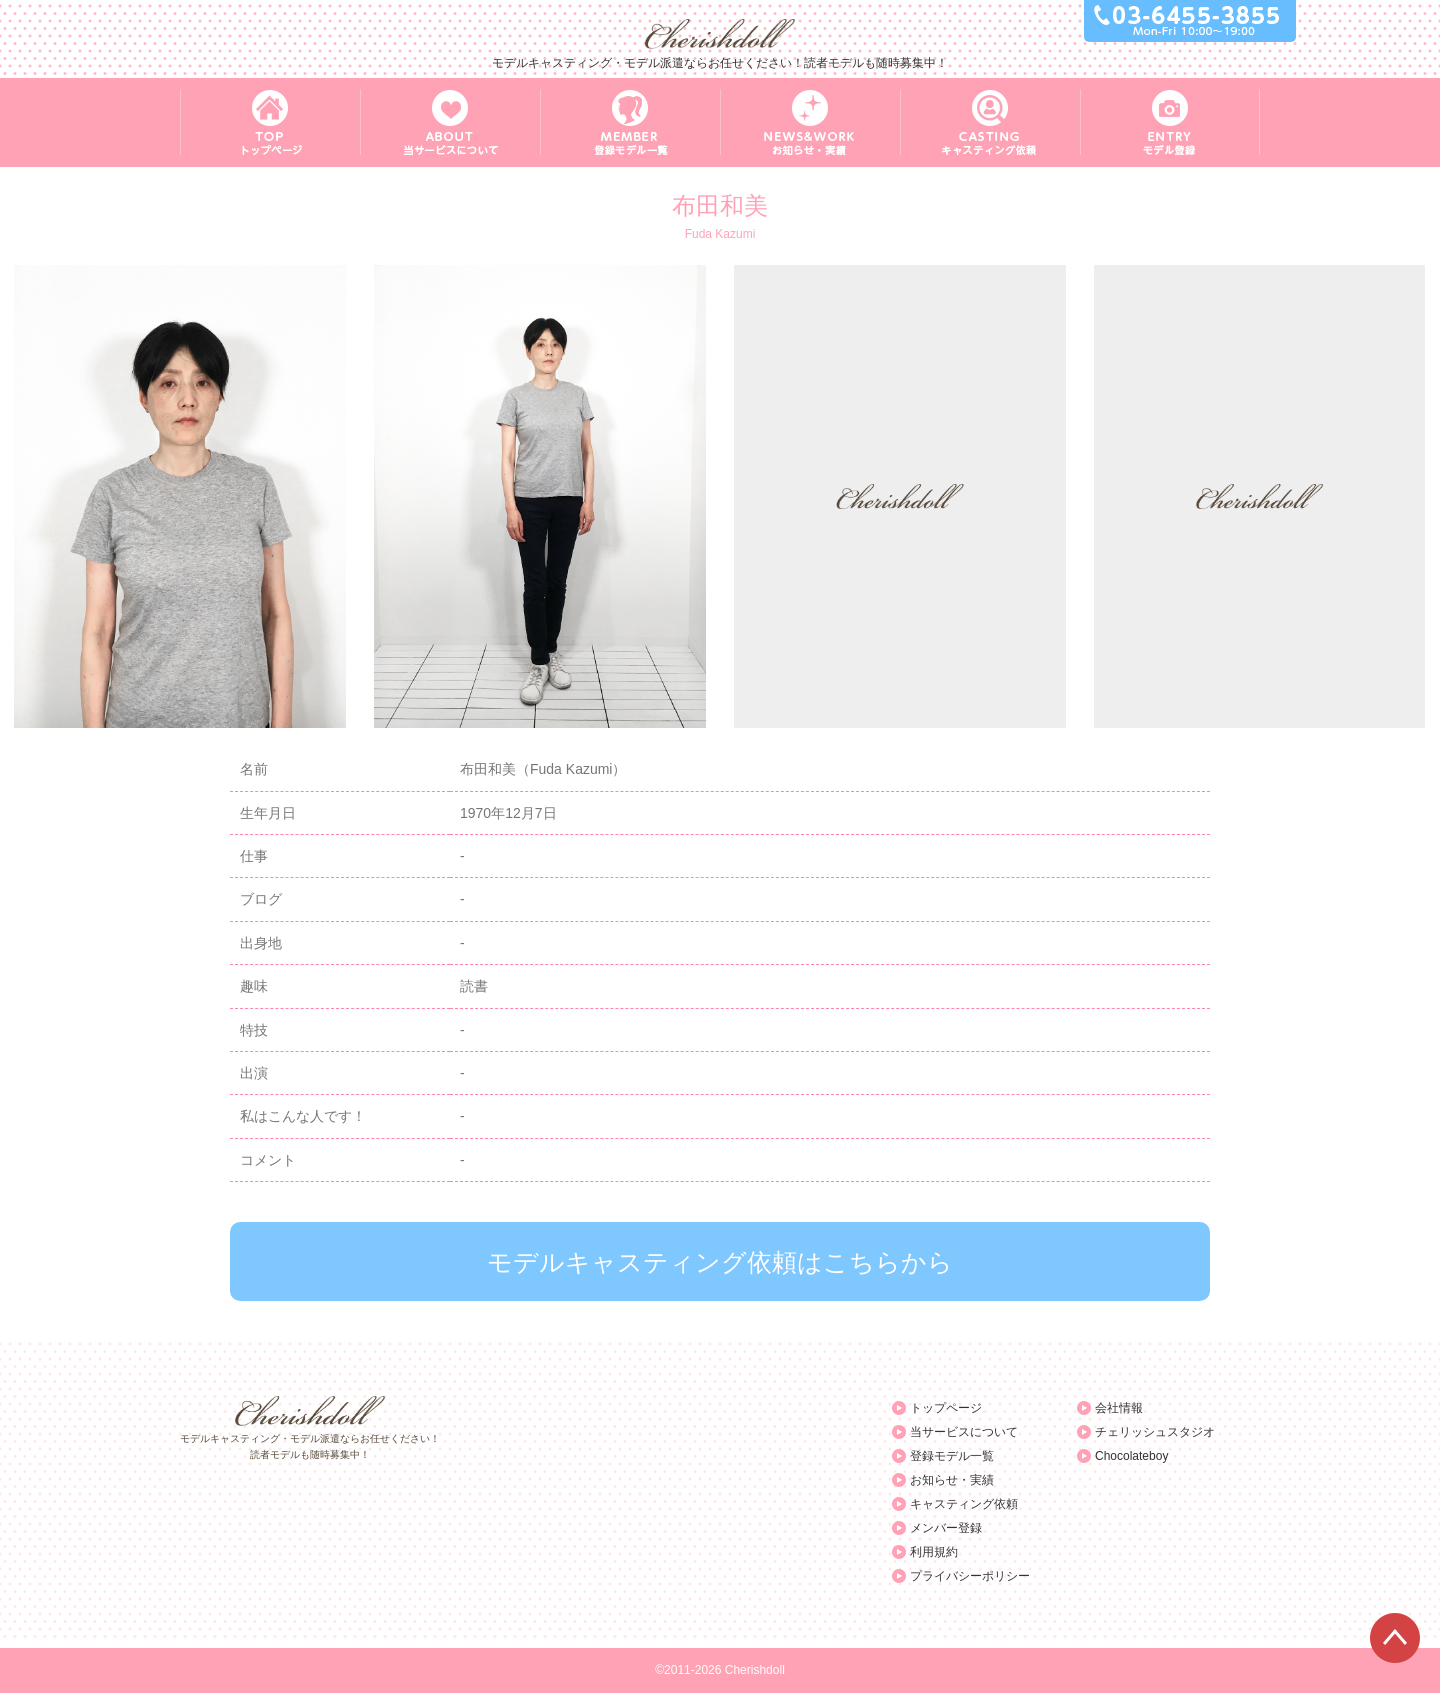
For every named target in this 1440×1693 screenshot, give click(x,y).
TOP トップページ (270, 122)
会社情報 (1119, 1408)
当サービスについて (964, 1432)
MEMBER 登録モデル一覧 (630, 122)
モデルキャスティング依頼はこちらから (720, 1262)
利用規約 (934, 1552)
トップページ (946, 1408)
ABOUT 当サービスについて (450, 122)
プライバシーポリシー (970, 1576)
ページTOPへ (1395, 1638)
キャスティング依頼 (964, 1504)
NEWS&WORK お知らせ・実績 (810, 122)
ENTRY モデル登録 (1170, 122)
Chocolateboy (1131, 1456)
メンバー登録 (946, 1528)
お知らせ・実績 (952, 1480)
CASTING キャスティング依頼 (990, 122)
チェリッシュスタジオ (1155, 1432)
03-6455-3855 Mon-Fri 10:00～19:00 (1190, 21)
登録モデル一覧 (952, 1456)
